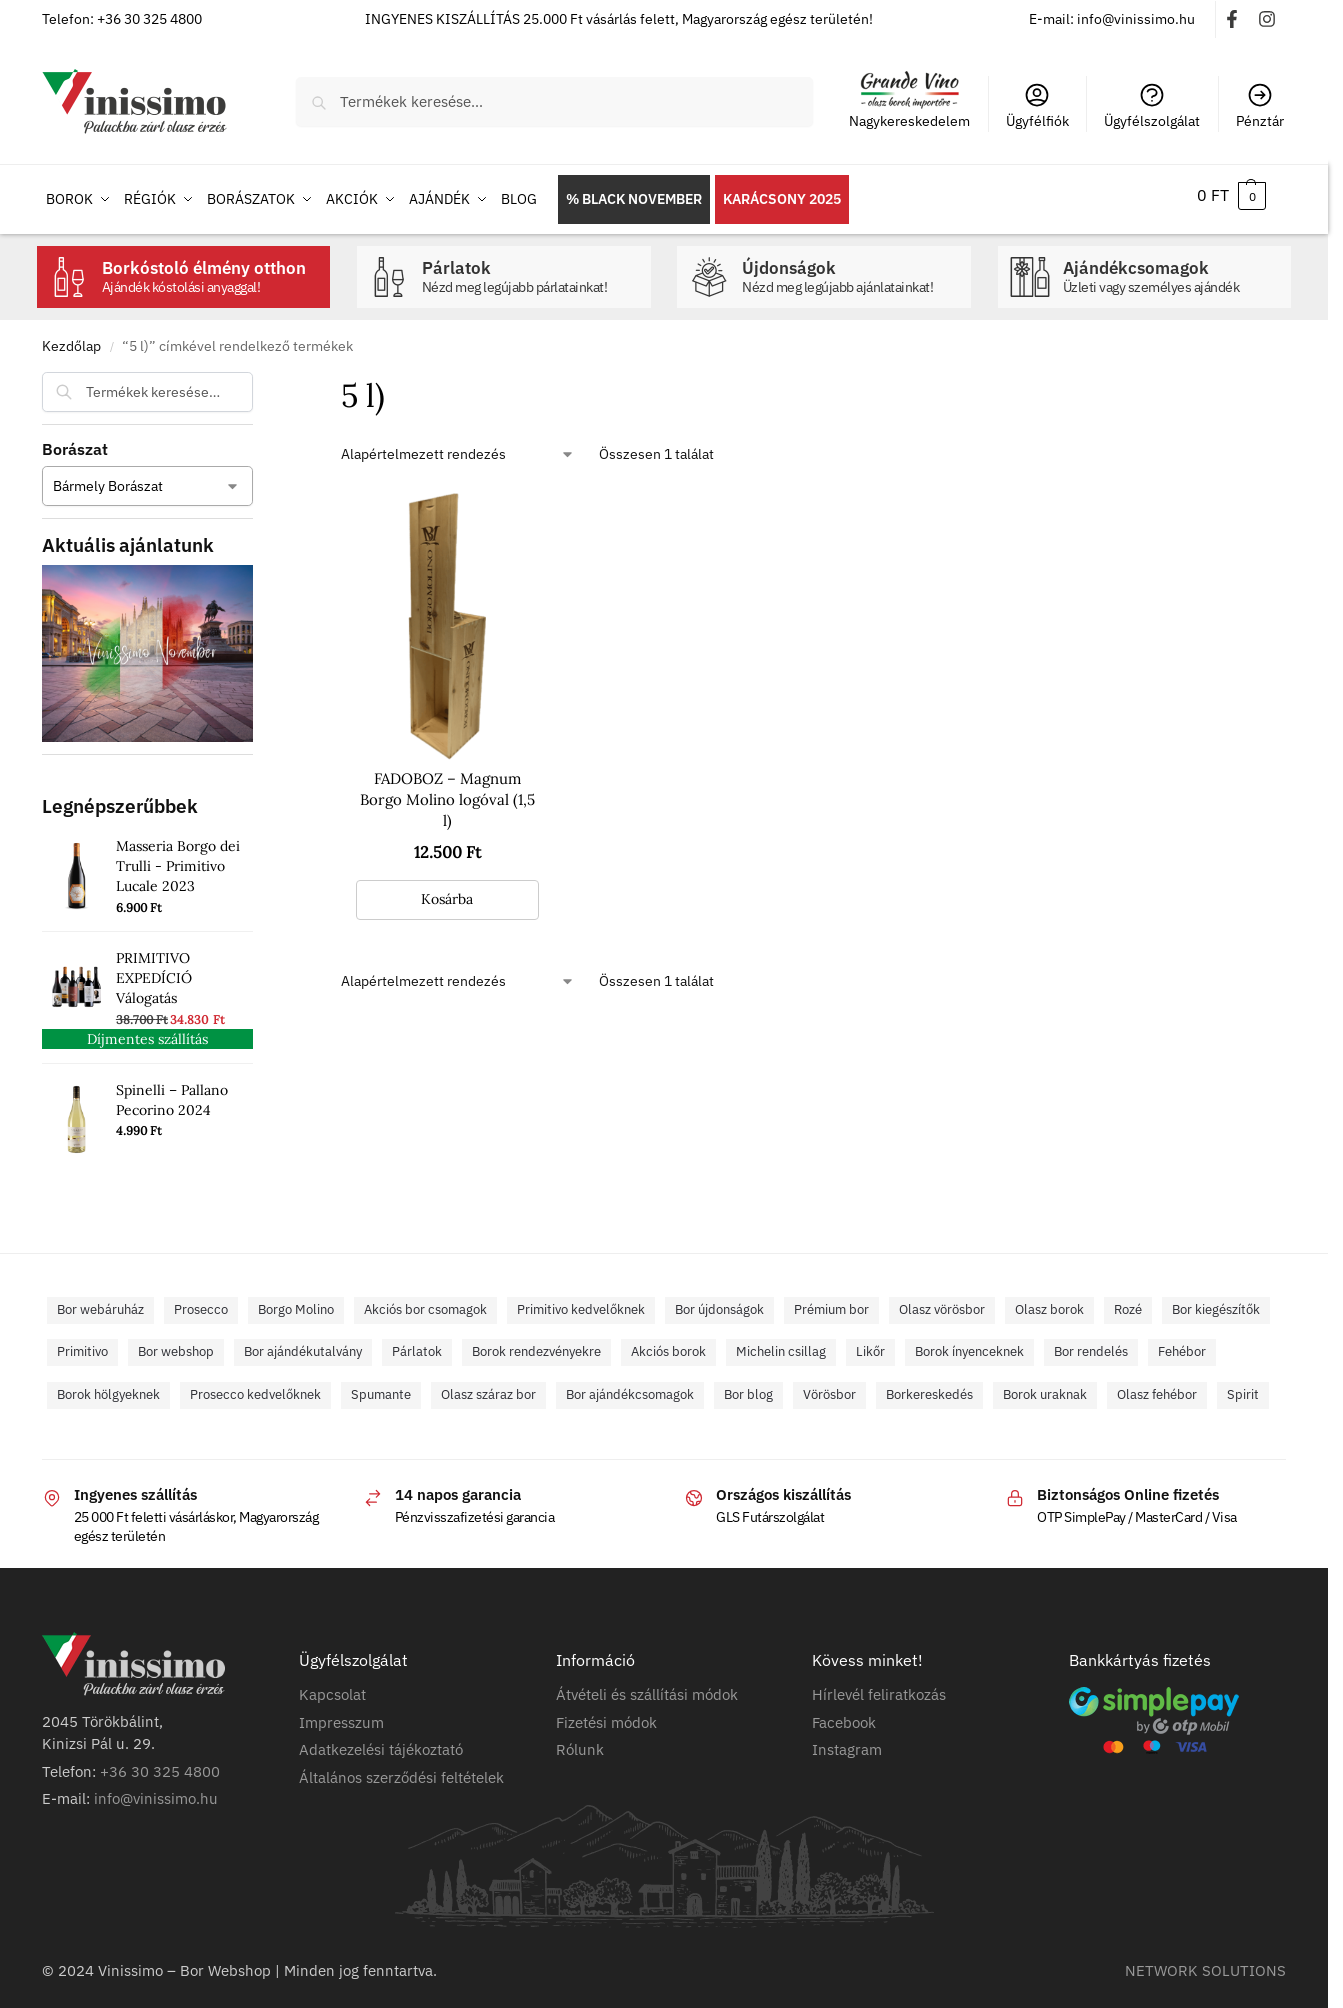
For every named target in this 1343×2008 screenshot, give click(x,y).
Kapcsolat (332, 1686)
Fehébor (1182, 1343)
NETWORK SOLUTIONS (1205, 1961)
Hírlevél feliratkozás (879, 1686)
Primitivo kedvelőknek (581, 1300)
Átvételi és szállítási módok (647, 1686)
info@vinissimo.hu (156, 1790)
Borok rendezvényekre (536, 1343)
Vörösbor (829, 1385)
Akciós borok (668, 1343)
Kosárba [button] (447, 890)
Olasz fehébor (1157, 1385)
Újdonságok (851, 268)
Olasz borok (1049, 1300)
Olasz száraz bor (488, 1385)
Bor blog (748, 1385)
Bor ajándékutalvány (303, 1343)
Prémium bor (831, 1300)
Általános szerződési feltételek (401, 1768)
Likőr (870, 1343)
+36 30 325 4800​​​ (160, 1762)
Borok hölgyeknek (108, 1385)
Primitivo (82, 1343)
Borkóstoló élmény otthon (211, 268)
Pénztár (1260, 105)
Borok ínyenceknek (969, 1343)
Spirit (1243, 1385)
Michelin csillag (781, 1343)
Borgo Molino (296, 1300)
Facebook (844, 1713)
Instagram (847, 1741)
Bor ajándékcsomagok (630, 1385)
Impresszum (341, 1713)
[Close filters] (259, 376)
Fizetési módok (606, 1713)
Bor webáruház (100, 1300)
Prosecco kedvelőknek (255, 1385)
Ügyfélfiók (1037, 105)
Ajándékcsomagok (1172, 268)
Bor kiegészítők (1216, 1300)
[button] (1231, 195)
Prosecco (201, 1300)
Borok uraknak (1045, 1385)
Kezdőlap (71, 337)
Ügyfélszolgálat (1152, 105)
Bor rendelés (1091, 1343)
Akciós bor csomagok (425, 1300)
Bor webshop (176, 1343)
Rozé (1128, 1300)
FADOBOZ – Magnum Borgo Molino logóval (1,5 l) (447, 791)
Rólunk (580, 1741)
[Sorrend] (458, 445)
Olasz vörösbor (942, 1300)
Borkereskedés (929, 1385)
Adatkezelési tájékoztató (381, 1741)
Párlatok (531, 268)
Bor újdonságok (719, 1300)
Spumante (381, 1385)
